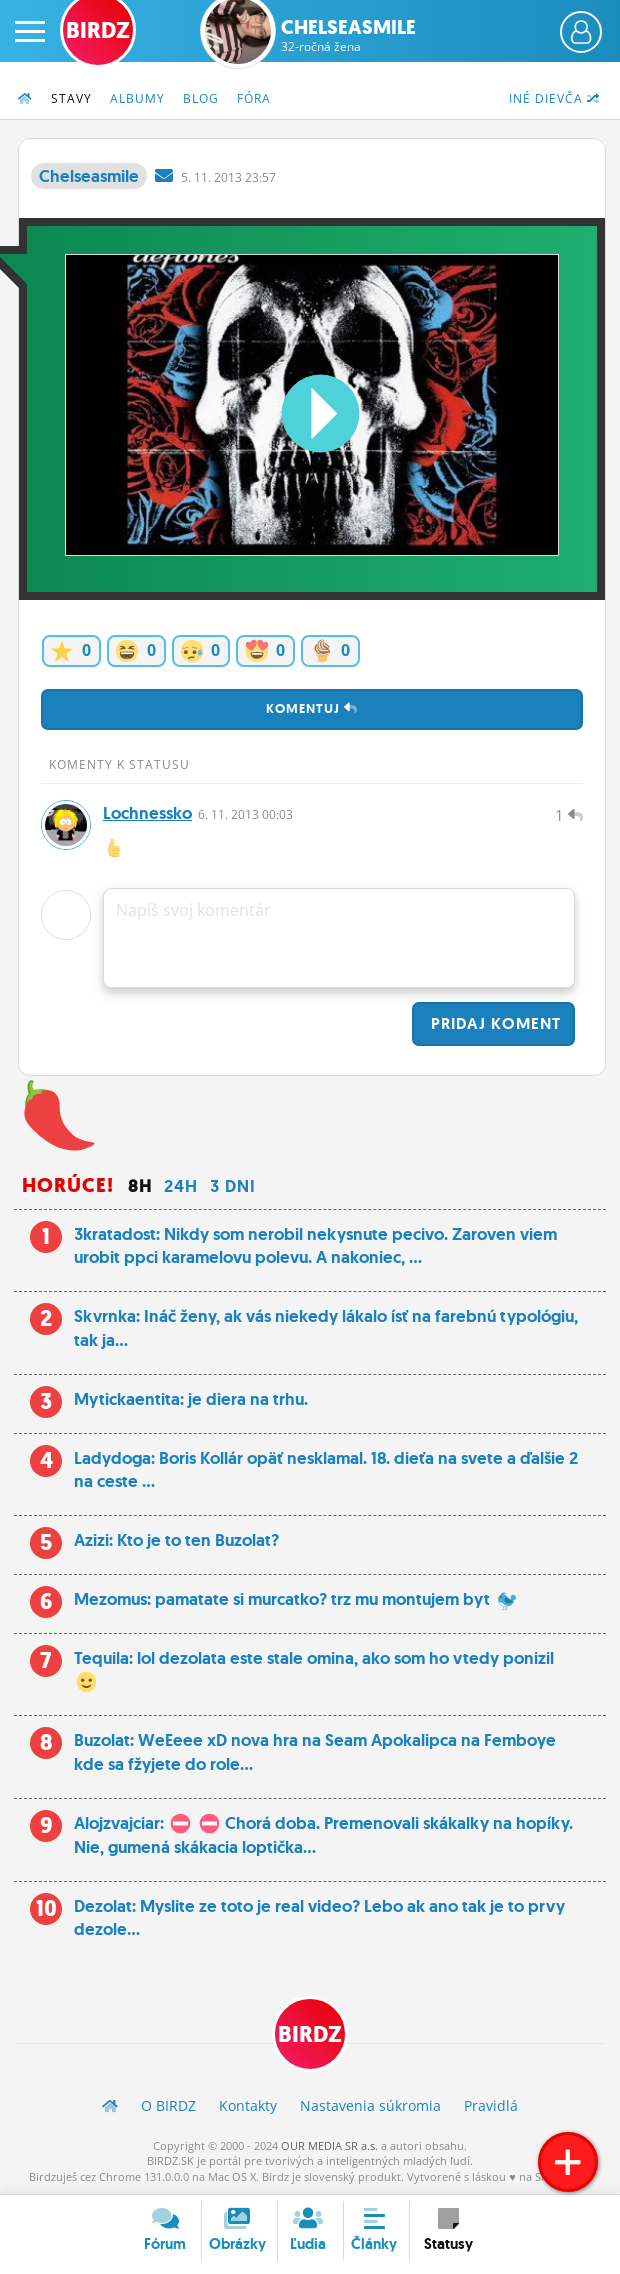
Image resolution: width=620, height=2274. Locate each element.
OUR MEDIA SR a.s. (329, 2145)
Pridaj (493, 1023)
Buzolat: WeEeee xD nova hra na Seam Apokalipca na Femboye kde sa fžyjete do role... (315, 1752)
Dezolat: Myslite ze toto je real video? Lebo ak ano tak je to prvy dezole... (319, 1918)
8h (140, 1186)
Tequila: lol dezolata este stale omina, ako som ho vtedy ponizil (314, 1670)
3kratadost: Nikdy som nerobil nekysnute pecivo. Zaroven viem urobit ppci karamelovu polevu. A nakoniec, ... (315, 1246)
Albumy (137, 98)
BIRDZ (310, 2034)
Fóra (254, 98)
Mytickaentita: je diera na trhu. (191, 1399)
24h (181, 1186)
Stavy (71, 98)
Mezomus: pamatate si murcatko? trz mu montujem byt (295, 1599)
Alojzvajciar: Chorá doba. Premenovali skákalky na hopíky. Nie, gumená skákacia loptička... (323, 1835)
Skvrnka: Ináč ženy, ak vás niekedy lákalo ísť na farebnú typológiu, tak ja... (326, 1328)
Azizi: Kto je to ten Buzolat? (176, 1540)
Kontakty (248, 2105)
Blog (201, 98)
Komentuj (312, 708)
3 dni (233, 1186)
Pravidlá (491, 2105)
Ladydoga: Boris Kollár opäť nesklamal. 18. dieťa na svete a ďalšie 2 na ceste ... (326, 1470)
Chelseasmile (348, 35)
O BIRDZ (168, 2105)
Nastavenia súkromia (370, 2105)
